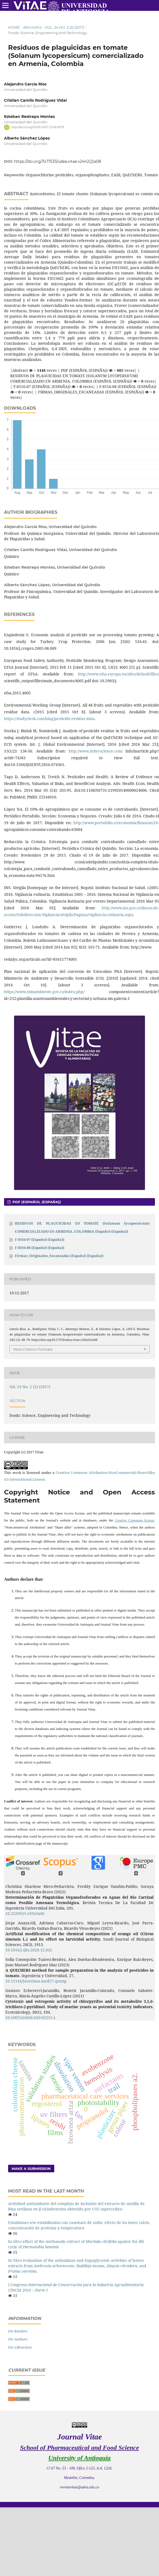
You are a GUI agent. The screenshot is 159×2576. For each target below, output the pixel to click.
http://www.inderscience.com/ (96, 751)
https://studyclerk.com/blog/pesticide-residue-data (49, 718)
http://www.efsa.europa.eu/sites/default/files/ (118, 674)
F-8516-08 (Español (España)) (39, 1247)
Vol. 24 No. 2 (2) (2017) (64, 27)
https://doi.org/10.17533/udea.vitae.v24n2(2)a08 (57, 161)
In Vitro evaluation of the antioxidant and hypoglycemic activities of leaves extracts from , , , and (77, 2266)
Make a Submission (31, 2168)
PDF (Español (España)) (36, 1202)
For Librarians (20, 2347)
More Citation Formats (32, 1349)
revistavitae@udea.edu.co (79, 2487)
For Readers (18, 2331)
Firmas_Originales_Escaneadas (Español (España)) (59, 1255)
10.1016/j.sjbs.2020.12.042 (28, 1949)
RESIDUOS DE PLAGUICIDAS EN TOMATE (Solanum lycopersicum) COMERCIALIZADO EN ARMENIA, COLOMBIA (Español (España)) (82, 1227)
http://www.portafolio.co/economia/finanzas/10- (116, 822)
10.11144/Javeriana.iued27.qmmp (36, 1981)
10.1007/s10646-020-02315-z (30, 2017)
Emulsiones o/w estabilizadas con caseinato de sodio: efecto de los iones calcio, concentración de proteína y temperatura (79, 2225)
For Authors (18, 2339)
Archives (32, 27)
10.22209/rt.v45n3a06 (25, 1913)
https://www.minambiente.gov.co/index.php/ (44, 991)
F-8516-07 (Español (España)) (39, 1239)
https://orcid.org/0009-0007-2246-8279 (37, 127)
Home (14, 27)
